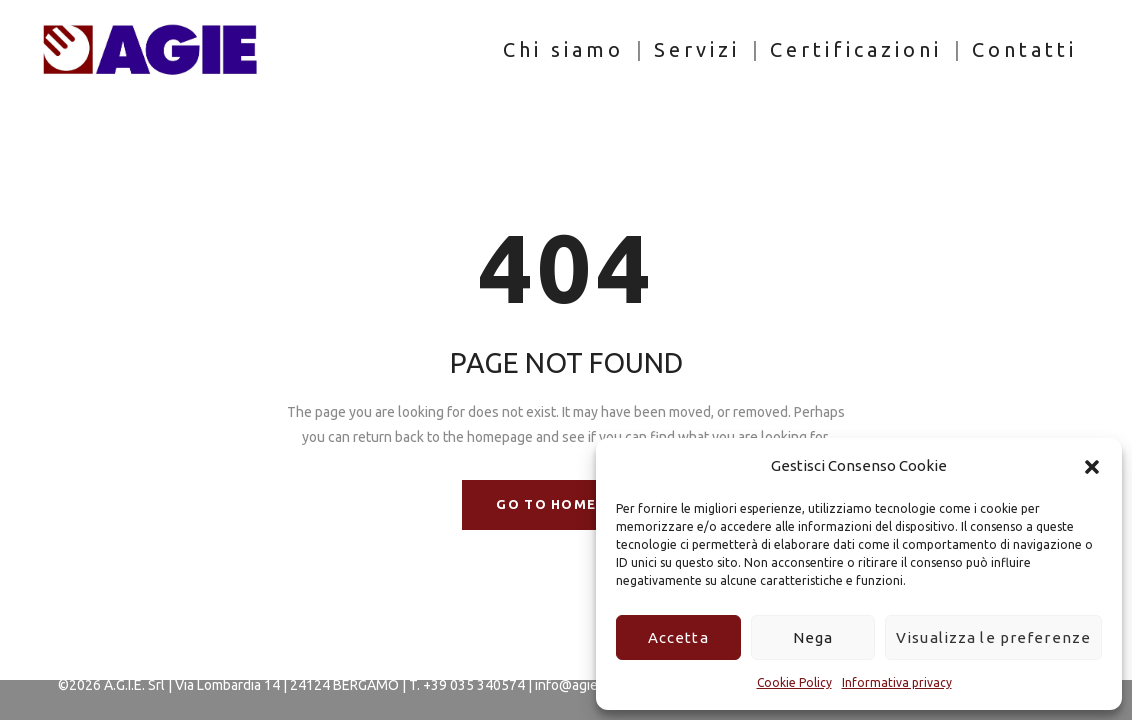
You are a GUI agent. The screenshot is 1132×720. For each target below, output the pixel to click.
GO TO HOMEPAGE (565, 504)
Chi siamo (563, 49)
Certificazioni (856, 49)
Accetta (678, 637)
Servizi (697, 49)
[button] (1092, 467)
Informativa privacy (897, 682)
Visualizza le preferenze (993, 637)
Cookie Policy (794, 682)
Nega (813, 637)
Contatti (1024, 49)
